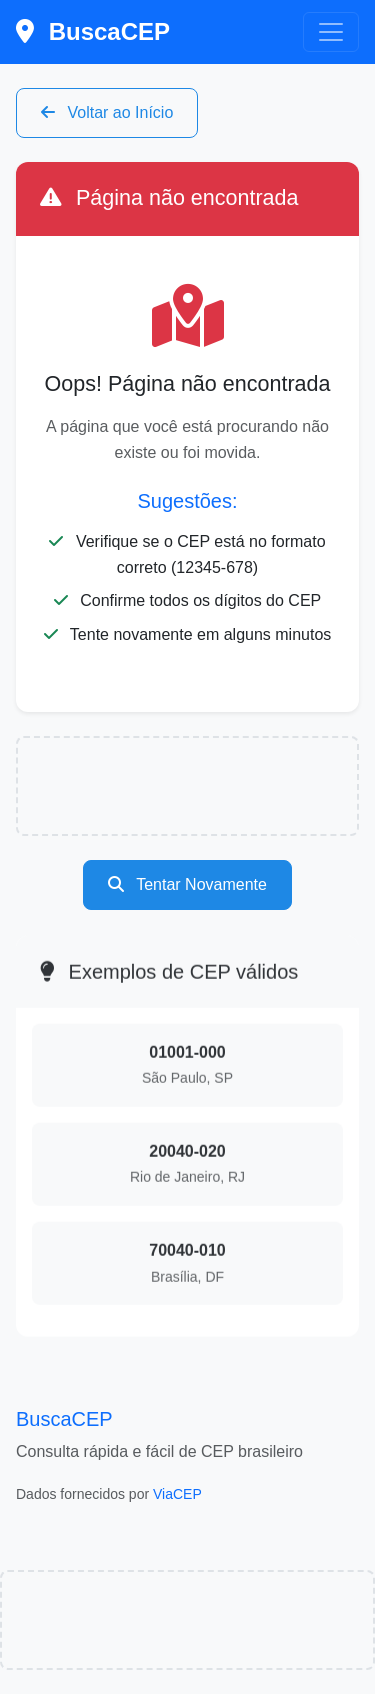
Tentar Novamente (187, 884)
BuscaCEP (93, 31)
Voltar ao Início (107, 112)
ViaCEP (177, 1494)
